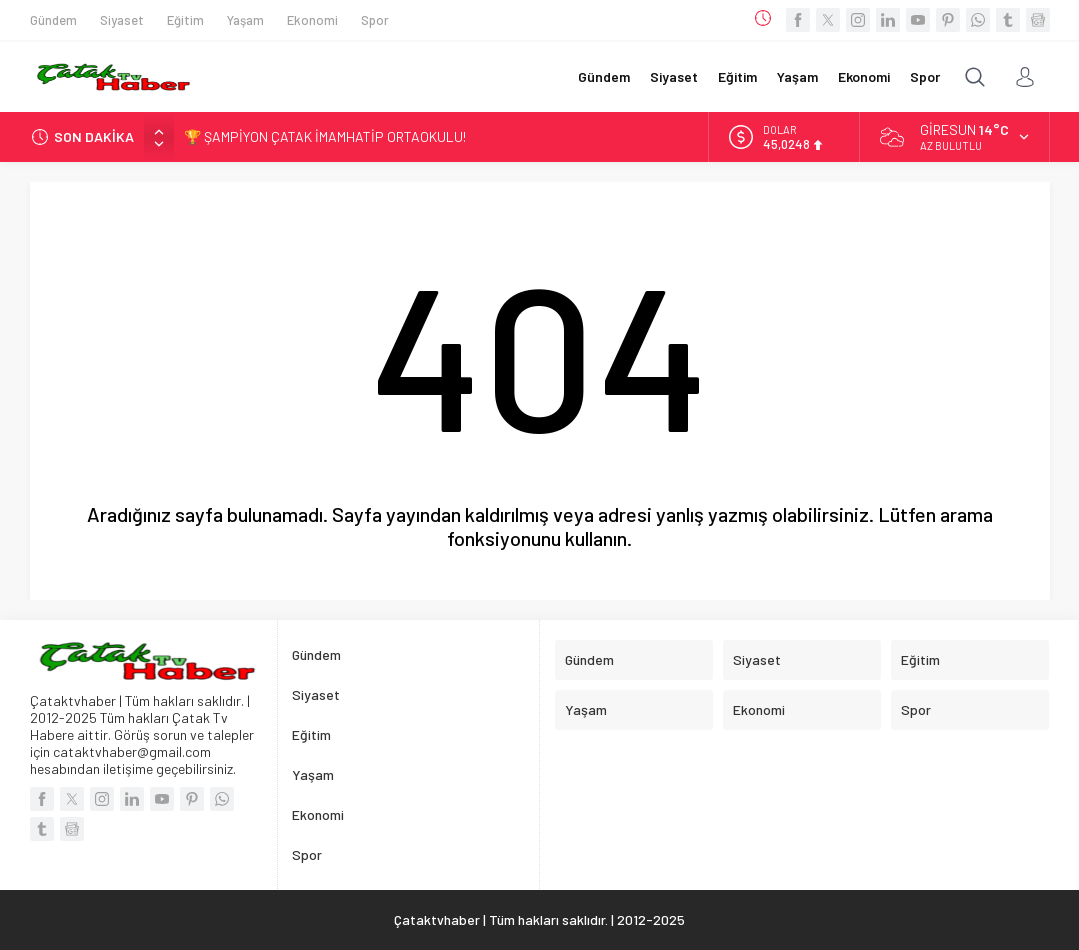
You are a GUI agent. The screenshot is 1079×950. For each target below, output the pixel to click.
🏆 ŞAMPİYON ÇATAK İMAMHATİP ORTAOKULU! (325, 136)
